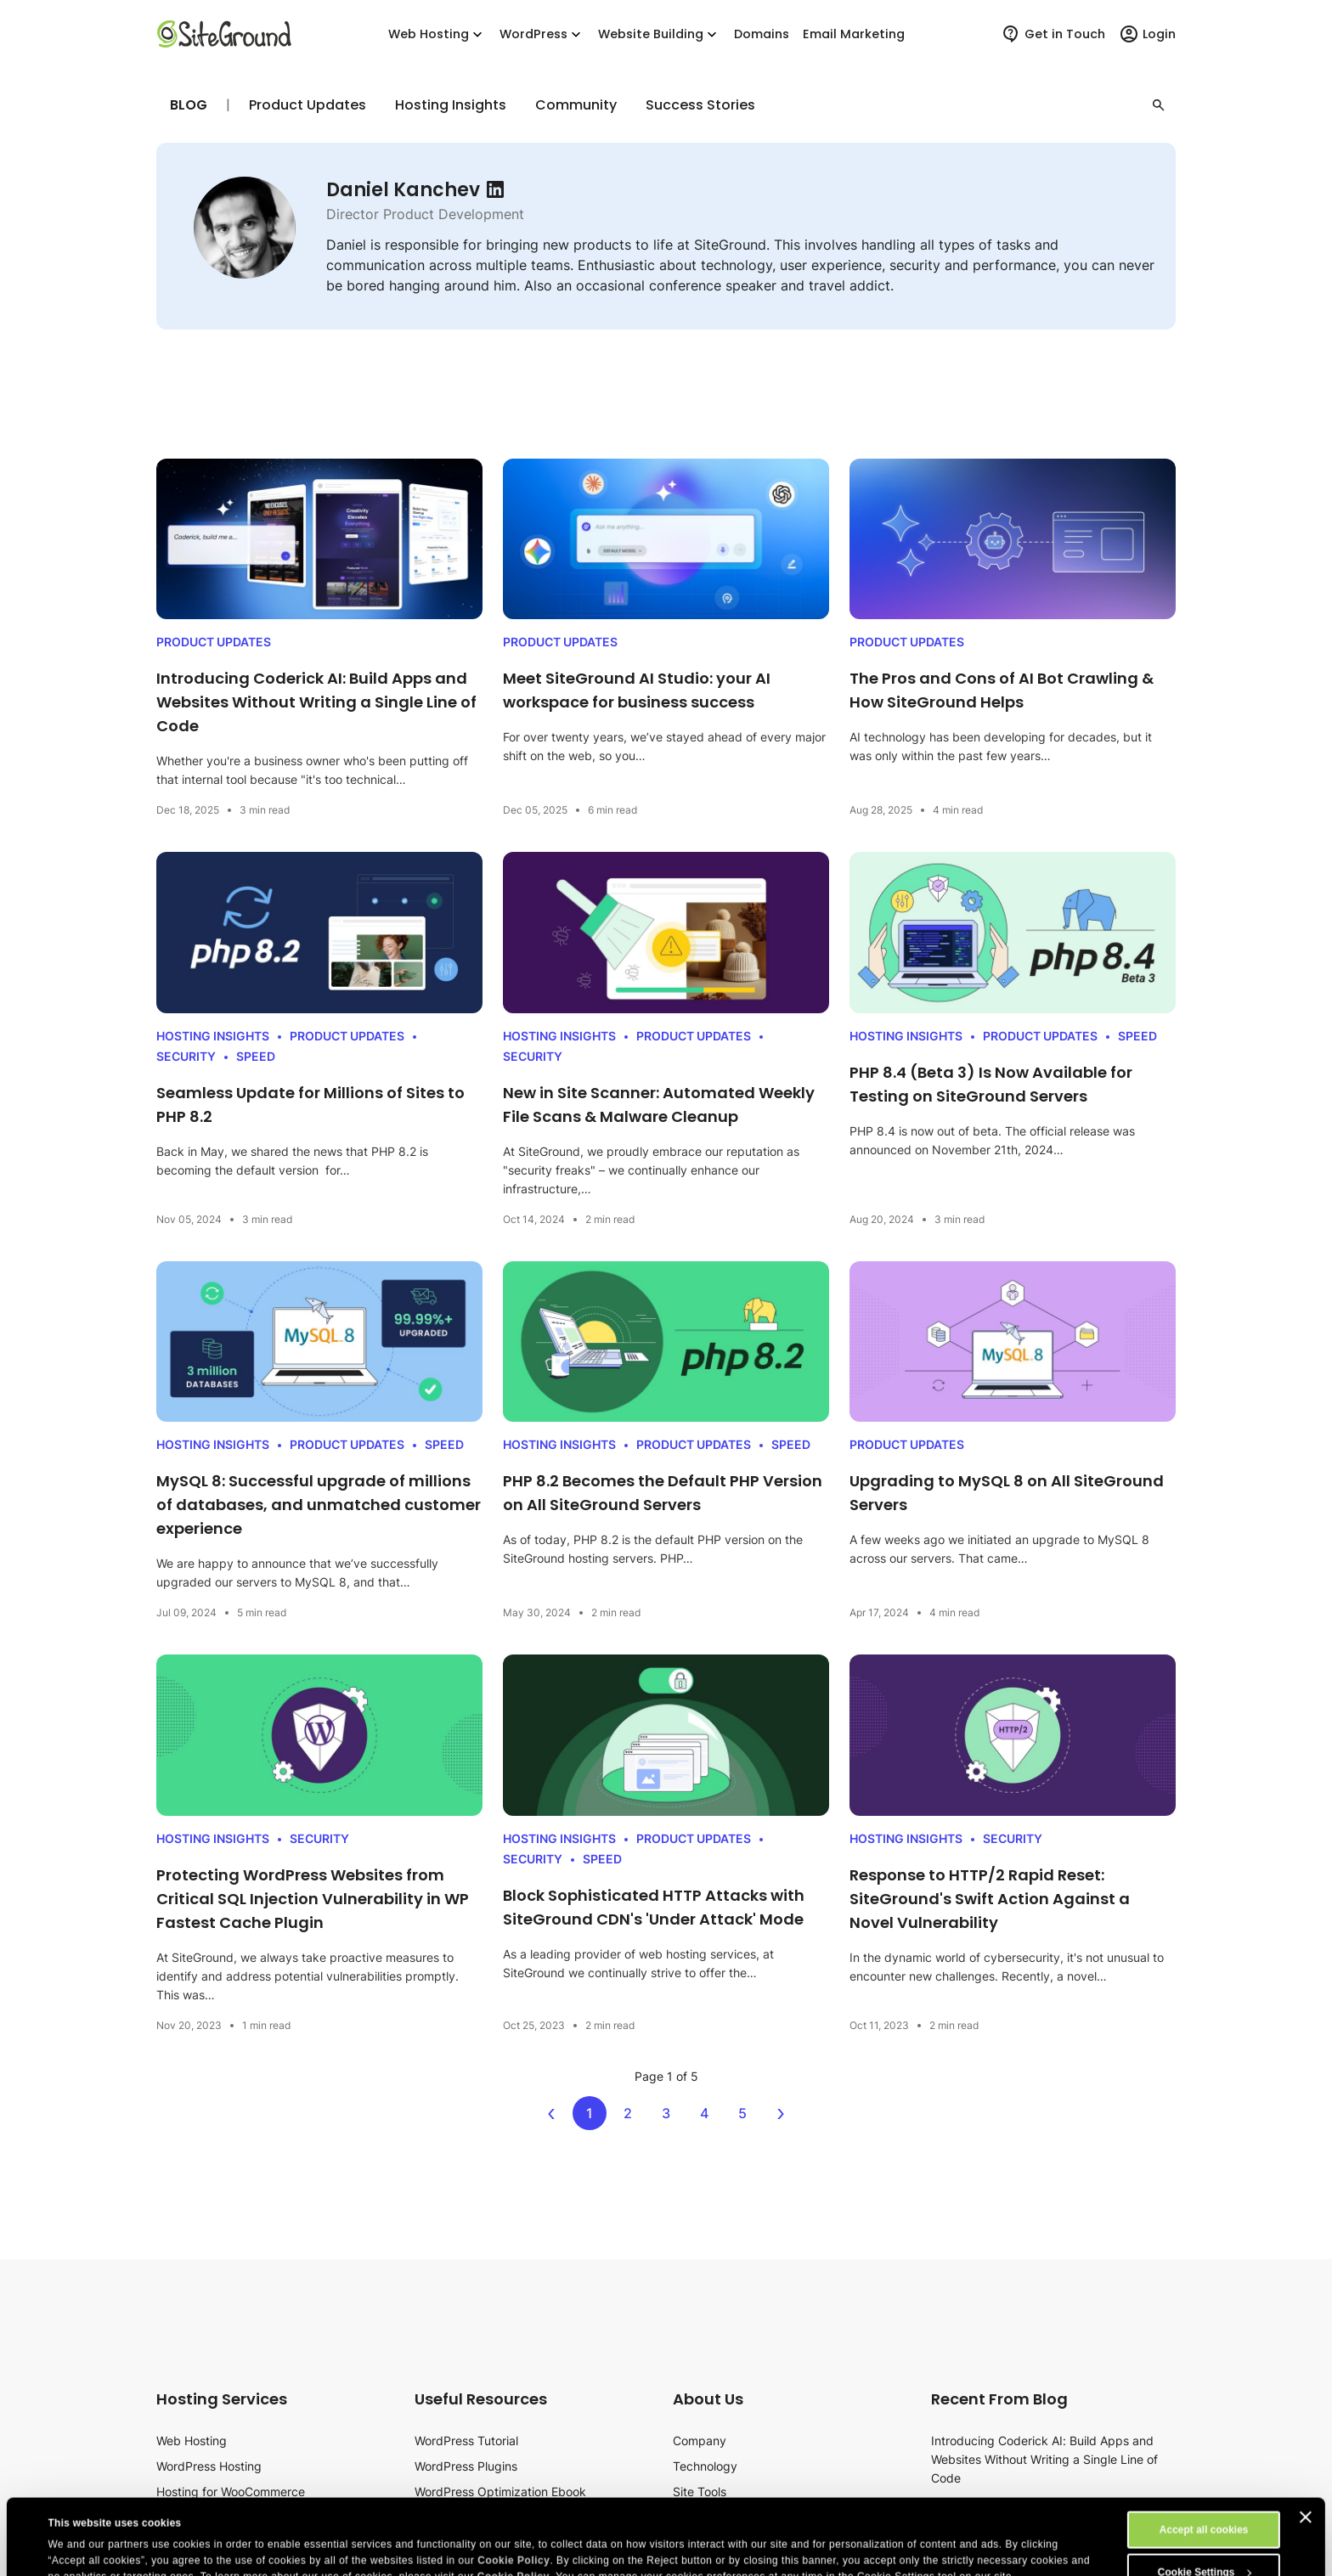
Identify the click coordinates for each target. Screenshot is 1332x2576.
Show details (79, 2532)
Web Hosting (437, 34)
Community (576, 105)
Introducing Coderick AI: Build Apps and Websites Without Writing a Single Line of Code (316, 702)
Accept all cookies (1204, 2459)
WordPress (542, 34)
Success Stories (700, 105)
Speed (255, 1056)
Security (186, 1056)
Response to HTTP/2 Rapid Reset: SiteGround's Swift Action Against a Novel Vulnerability (989, 1898)
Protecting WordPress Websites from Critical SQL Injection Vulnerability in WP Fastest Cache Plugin (312, 1898)
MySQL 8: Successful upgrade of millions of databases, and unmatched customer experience (318, 1504)
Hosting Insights (450, 105)
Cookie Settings (1204, 2501)
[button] (1159, 105)
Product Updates (307, 105)
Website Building (659, 34)
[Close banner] (1306, 2446)
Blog (188, 105)
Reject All (1204, 2544)
